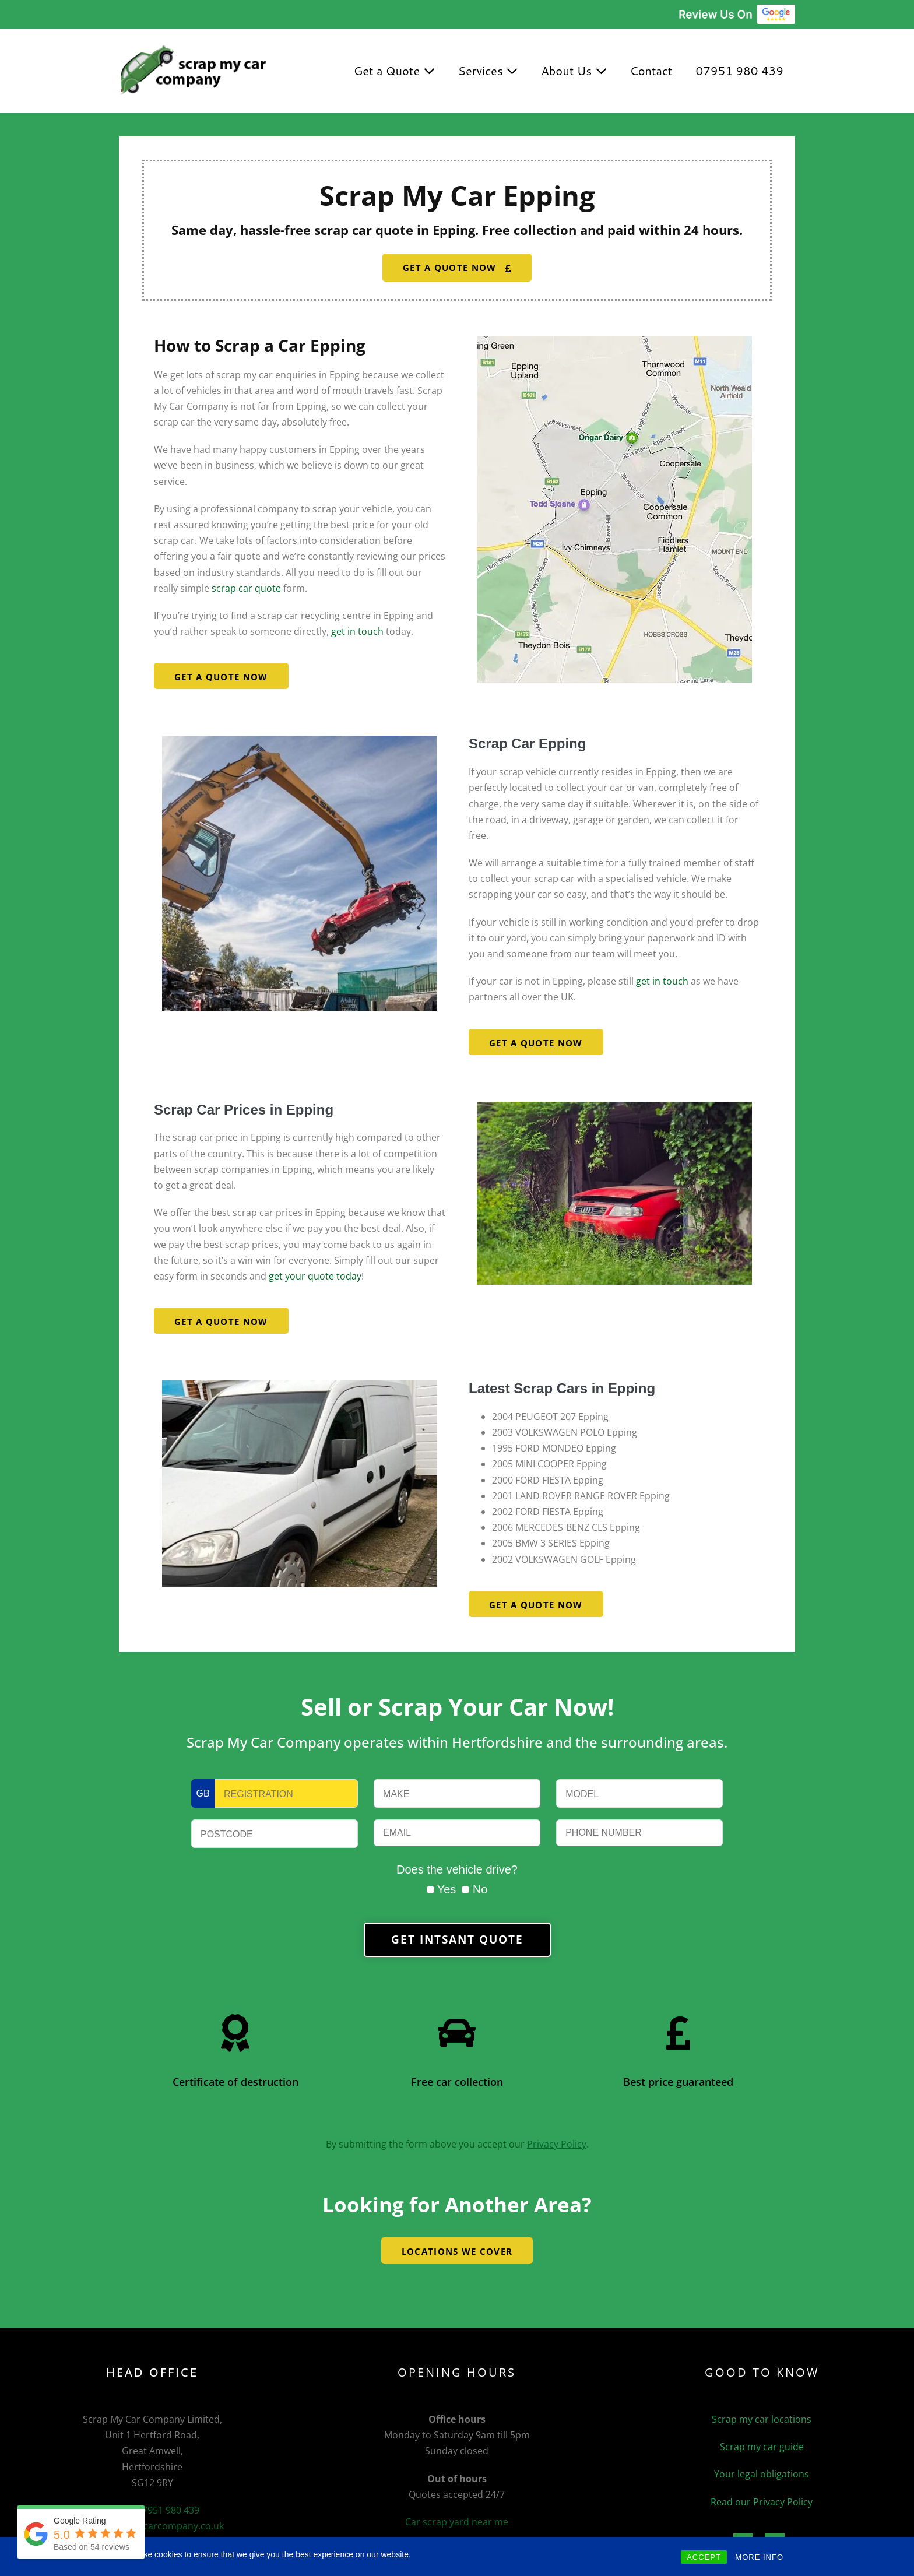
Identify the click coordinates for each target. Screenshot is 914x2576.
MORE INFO (759, 2557)
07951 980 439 (739, 70)
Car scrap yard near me (456, 2521)
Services (488, 70)
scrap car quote (246, 588)
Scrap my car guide (762, 2446)
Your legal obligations (761, 2474)
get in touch (356, 631)
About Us (573, 70)
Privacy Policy (556, 2144)
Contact (651, 70)
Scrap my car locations (761, 2419)
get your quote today (315, 1276)
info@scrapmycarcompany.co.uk (152, 2525)
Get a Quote (394, 70)
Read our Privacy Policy (762, 2502)
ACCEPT (704, 2557)
